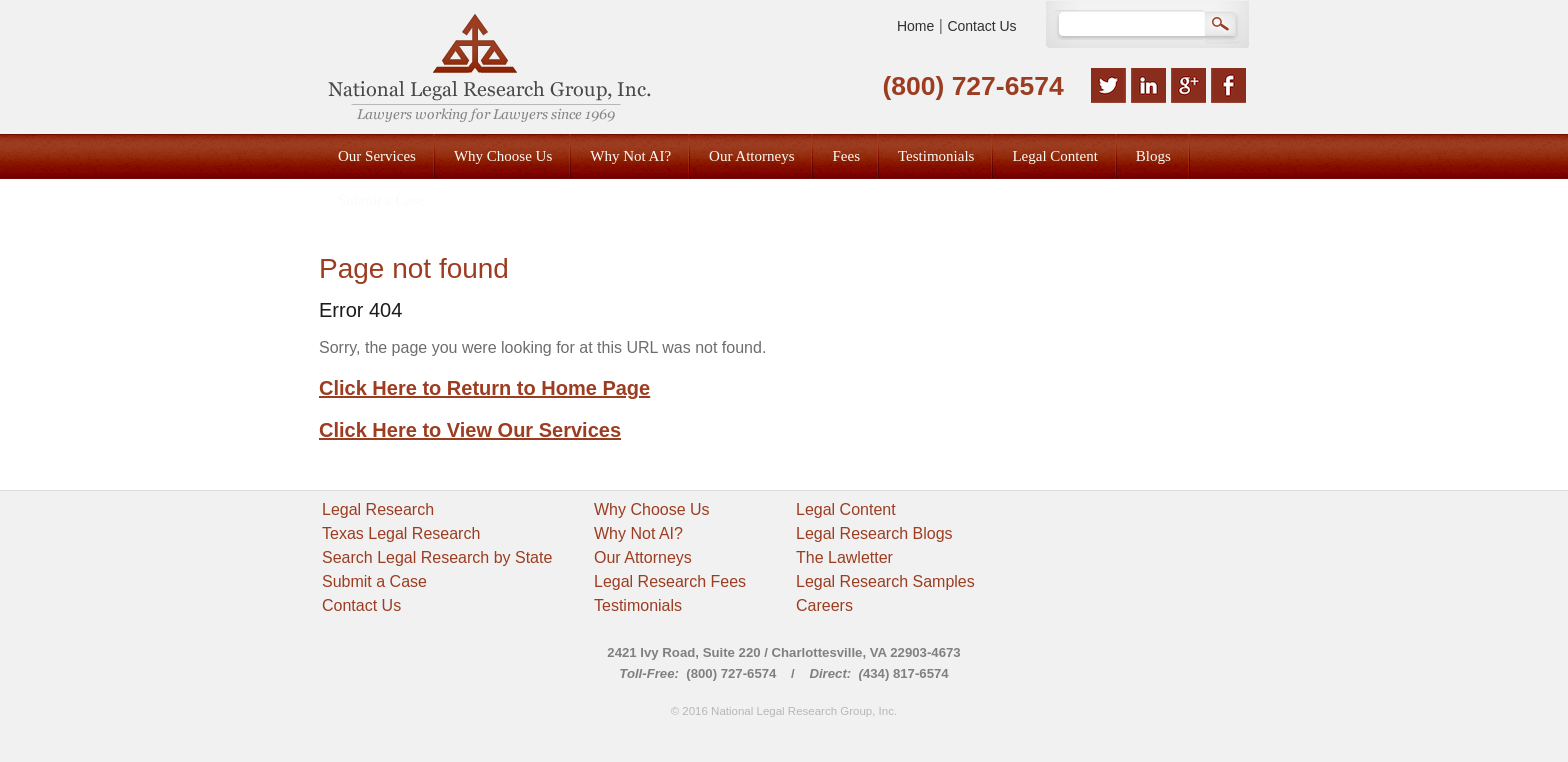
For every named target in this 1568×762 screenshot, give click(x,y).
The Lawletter (844, 557)
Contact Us (981, 26)
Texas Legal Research (401, 533)
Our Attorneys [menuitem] (751, 156)
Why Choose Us (652, 509)
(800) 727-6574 (972, 86)
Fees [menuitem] (846, 156)
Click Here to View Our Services (470, 430)
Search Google (1222, 26)
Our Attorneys (643, 557)
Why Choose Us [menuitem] (503, 156)
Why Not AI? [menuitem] (630, 156)
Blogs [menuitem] (1153, 156)
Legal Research (378, 509)
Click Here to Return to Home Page (484, 388)
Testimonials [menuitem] (936, 156)
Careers (824, 605)
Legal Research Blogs (874, 533)
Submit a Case (374, 581)
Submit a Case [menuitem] (381, 200)
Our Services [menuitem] (377, 156)
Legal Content (846, 509)
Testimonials (638, 605)
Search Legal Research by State (437, 557)
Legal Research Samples (885, 581)
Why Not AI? (638, 533)
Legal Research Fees (670, 581)
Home (915, 26)
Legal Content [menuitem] (1054, 156)
